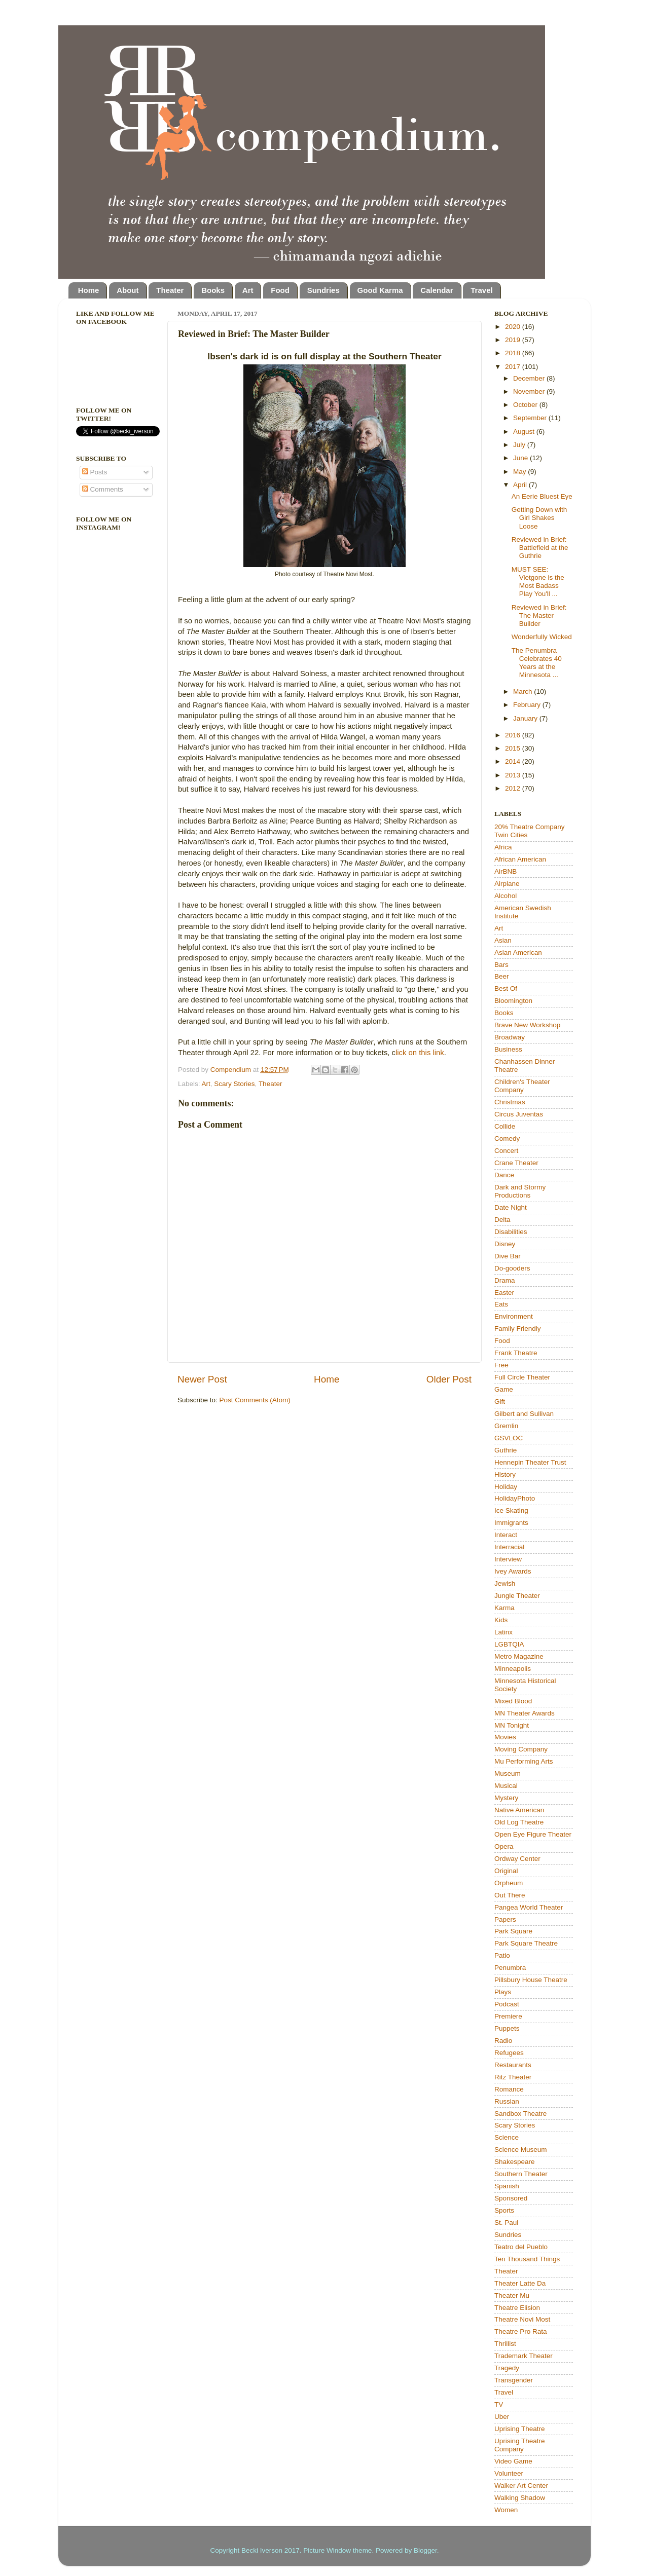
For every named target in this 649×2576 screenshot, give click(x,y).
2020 (513, 326)
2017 (513, 366)
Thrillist (505, 2343)
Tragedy (506, 2368)
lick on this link (419, 1053)
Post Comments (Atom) (255, 1400)
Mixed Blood (513, 1701)
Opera (504, 1846)
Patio (502, 1955)
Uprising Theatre (519, 2429)
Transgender (513, 2380)
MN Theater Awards (524, 1713)
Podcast (506, 2004)
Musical (506, 1785)
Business (508, 1049)
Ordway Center (517, 1858)
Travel (481, 290)
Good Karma (380, 290)
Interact (505, 1535)
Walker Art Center (521, 2485)
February (528, 704)
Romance (509, 2089)
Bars (501, 964)
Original (506, 1871)
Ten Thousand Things (527, 2259)
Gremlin (506, 1426)
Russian (506, 2101)
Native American (519, 1810)
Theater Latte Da (520, 2283)
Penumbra (510, 1967)
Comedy (507, 1138)
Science (506, 2137)
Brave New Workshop (527, 1025)
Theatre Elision (517, 2307)
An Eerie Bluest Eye (542, 496)
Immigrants (511, 1522)
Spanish (506, 2186)
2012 (513, 788)
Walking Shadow (519, 2498)
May (520, 471)
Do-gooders (512, 1268)
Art (248, 290)
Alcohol (505, 896)
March (523, 691)
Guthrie (505, 1450)
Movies (505, 1737)
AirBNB (505, 871)
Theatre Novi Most (522, 2319)
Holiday (505, 1486)
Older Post (449, 1379)
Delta (502, 1219)
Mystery (506, 1798)
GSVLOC (508, 1438)
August (524, 431)
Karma (504, 1608)
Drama (504, 1280)
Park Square (513, 1931)
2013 (513, 775)
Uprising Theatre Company (519, 2445)
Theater (170, 290)
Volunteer (508, 2473)
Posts (94, 472)
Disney (504, 1244)
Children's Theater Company (522, 1086)
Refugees (509, 2053)
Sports (504, 2210)
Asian (503, 940)
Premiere (508, 2016)
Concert (506, 1150)
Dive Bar (507, 1256)
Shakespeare (514, 2162)
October (526, 404)
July (520, 445)
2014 (513, 761)
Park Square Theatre (526, 1943)
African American (520, 859)
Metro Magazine (519, 1656)
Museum (507, 1773)
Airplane (507, 883)
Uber (501, 2416)
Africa (503, 847)
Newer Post (202, 1379)
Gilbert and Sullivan (524, 1413)
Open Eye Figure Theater (532, 1834)
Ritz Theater (512, 2077)
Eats (501, 1304)
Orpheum (508, 1883)
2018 (513, 353)
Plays (502, 1992)
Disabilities (510, 1232)
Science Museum (520, 2149)
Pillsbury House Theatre (530, 1980)
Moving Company (521, 1749)
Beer (501, 976)
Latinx (503, 1632)
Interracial (509, 1547)
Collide (504, 1126)
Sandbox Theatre (520, 2113)
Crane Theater (516, 1163)
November (530, 391)
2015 (513, 748)
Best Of (505, 988)
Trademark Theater (523, 2356)
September (531, 418)
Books (213, 290)
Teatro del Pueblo (521, 2247)
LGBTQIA (509, 1644)
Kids (501, 1620)
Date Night (510, 1207)
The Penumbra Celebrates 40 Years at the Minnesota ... (537, 663)
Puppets (507, 2028)
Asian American (518, 952)
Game (503, 1389)
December (530, 378)
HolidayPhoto (514, 1498)
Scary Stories (234, 1084)
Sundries (323, 290)
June (521, 458)
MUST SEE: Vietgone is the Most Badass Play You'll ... (538, 582)
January (526, 718)
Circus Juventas (518, 1114)
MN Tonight (511, 1725)
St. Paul (506, 2222)
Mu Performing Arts (523, 1761)
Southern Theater (521, 2174)
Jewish (504, 1583)
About (127, 290)
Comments (102, 489)
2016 (513, 735)
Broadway (509, 1037)
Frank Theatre (515, 1353)
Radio (503, 2040)
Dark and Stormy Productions (520, 1191)
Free (501, 1365)
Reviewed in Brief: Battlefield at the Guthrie (540, 547)
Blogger (425, 2550)
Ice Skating (511, 1510)
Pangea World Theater (528, 1907)
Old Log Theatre (519, 1822)
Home (88, 290)
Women (506, 2510)
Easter (504, 1292)
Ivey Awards (512, 1571)
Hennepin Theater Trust (530, 1462)
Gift (499, 1401)
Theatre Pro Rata (520, 2331)
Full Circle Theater (522, 1377)
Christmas (509, 1102)
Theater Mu (511, 2295)
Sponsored (510, 2198)
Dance (504, 1175)
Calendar (436, 290)
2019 (513, 340)
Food (280, 290)
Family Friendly (517, 1328)
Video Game (513, 2461)
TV (498, 2404)
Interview (508, 1559)
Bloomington (513, 1000)
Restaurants (512, 2065)
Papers (505, 1919)
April (521, 485)
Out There (509, 1895)
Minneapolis (512, 1668)
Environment (513, 1316)
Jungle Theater (517, 1595)
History (505, 1474)
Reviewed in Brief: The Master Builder (539, 615)
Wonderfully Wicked (542, 637)
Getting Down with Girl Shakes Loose (539, 518)
